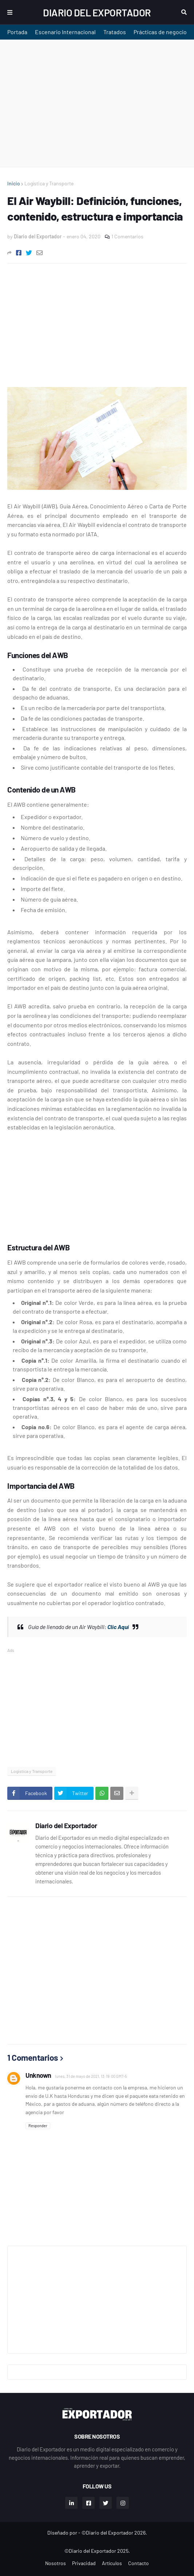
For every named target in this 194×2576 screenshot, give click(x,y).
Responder (37, 2125)
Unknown (38, 2075)
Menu (10, 12)
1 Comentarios (127, 236)
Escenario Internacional (65, 31)
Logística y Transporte (49, 183)
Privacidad (84, 2563)
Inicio (13, 183)
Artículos (112, 2563)
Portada (17, 31)
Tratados (114, 31)
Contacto (138, 2563)
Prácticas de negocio (160, 31)
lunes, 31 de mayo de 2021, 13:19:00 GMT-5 (91, 2076)
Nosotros (55, 2563)
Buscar (184, 12)
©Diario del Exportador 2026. (114, 2532)
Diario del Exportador (97, 12)
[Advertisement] (97, 103)
